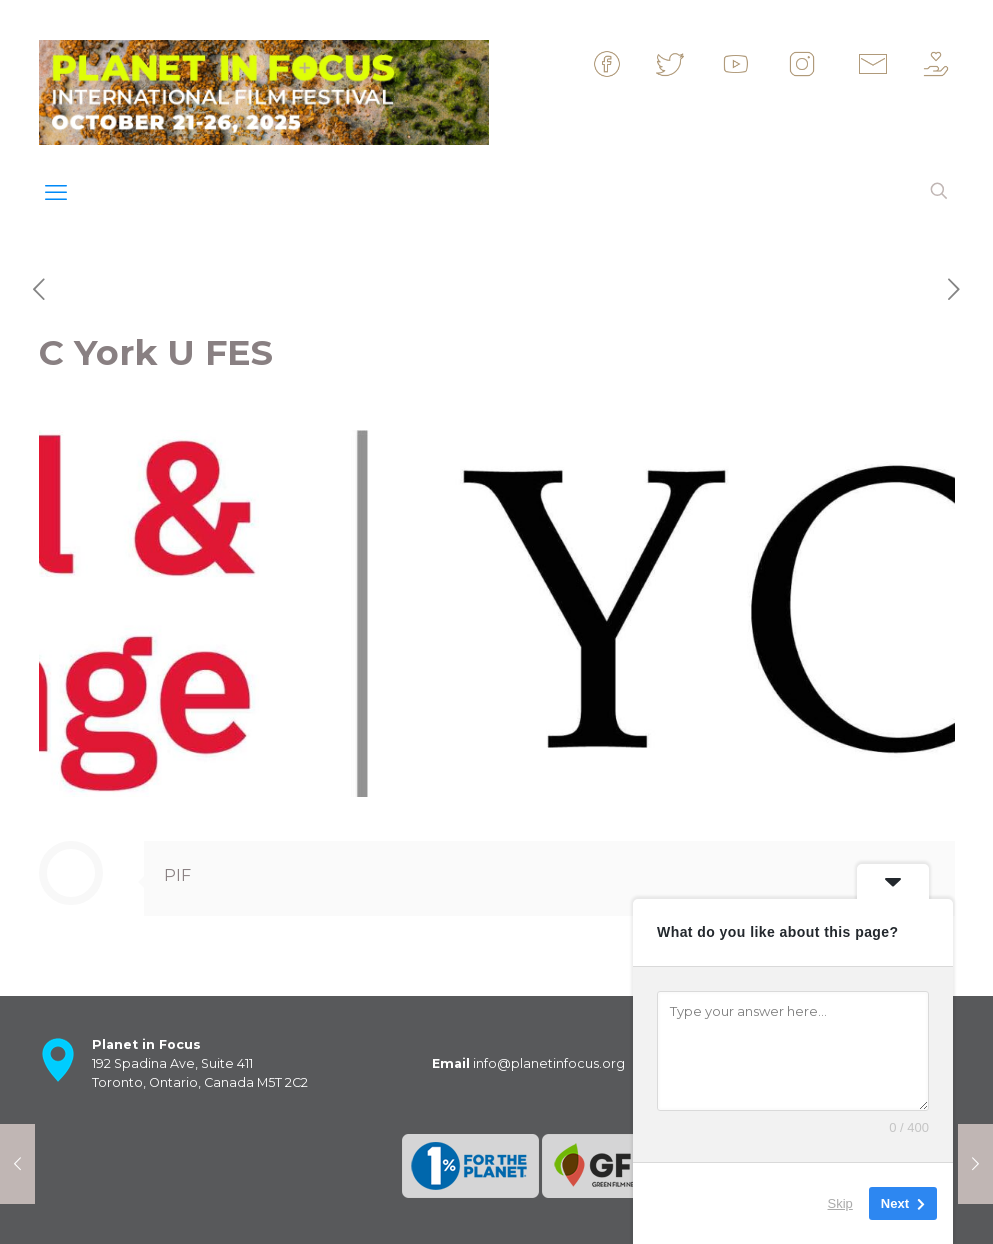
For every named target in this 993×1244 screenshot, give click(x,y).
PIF (177, 875)
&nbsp (624, 64)
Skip (840, 1203)
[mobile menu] (56, 193)
